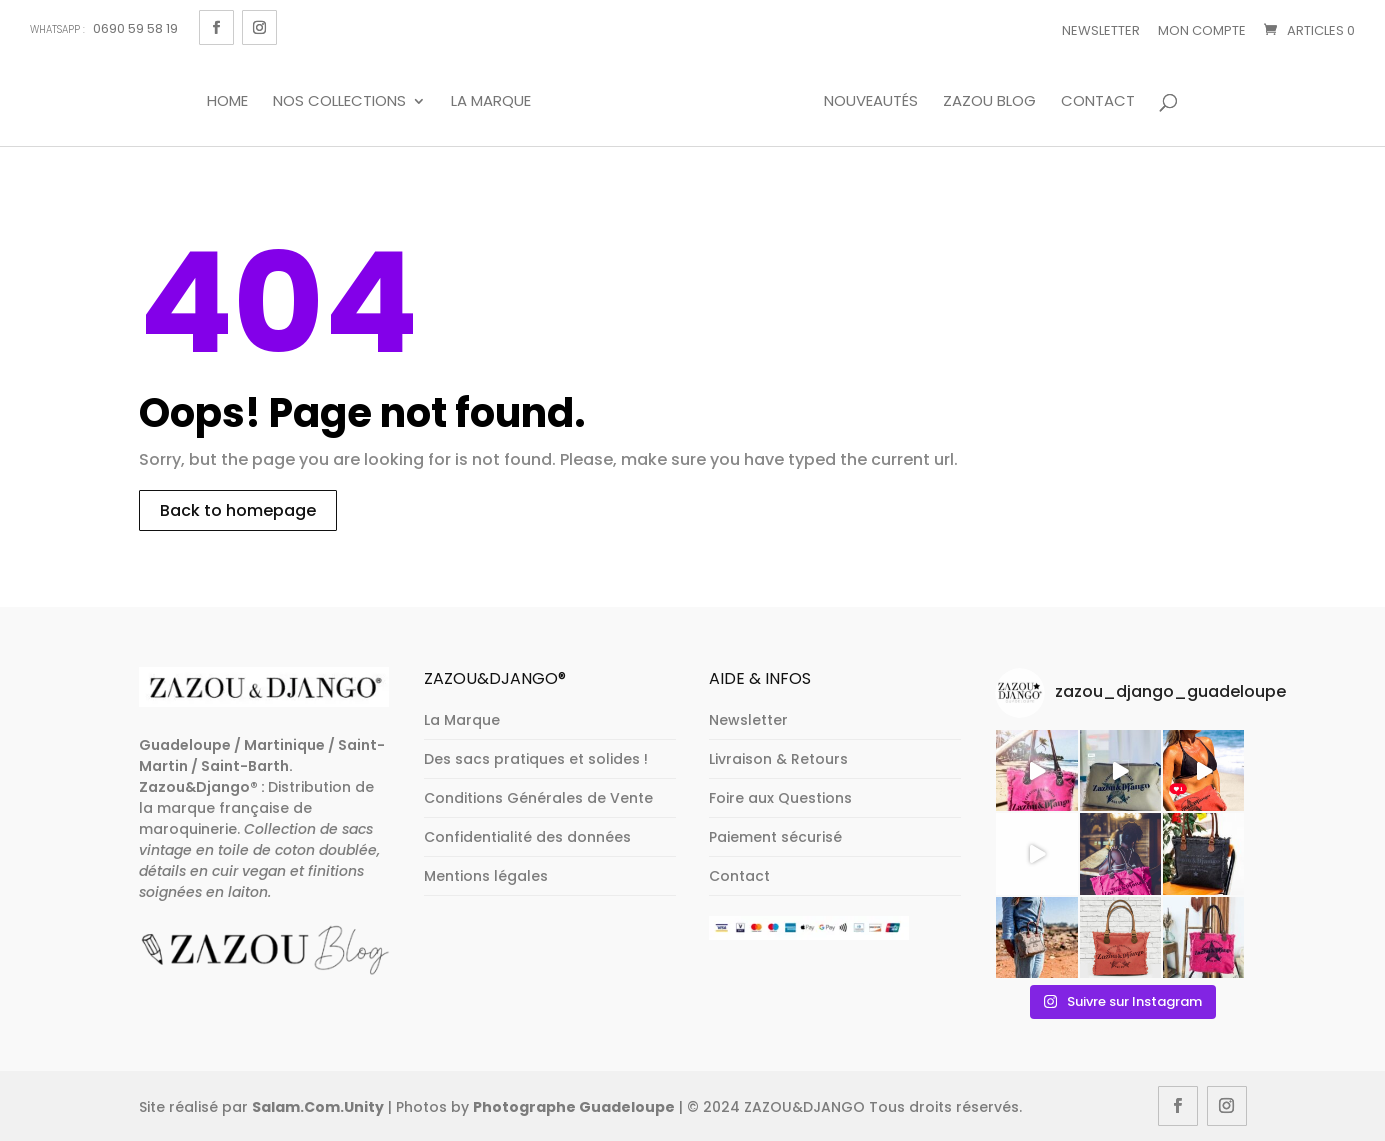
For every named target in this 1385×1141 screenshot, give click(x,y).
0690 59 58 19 (104, 28)
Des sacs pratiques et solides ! (536, 759)
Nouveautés (871, 102)
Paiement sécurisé (775, 837)
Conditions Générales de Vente (538, 798)
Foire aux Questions (780, 798)
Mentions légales (486, 876)
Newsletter (1101, 30)
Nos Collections (339, 102)
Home (227, 102)
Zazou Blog (989, 102)
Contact (1098, 102)
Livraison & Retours (778, 759)
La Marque (491, 102)
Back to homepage (238, 510)
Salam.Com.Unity (318, 1107)
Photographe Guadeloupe (574, 1107)
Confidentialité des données (527, 837)
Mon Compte (1202, 30)
